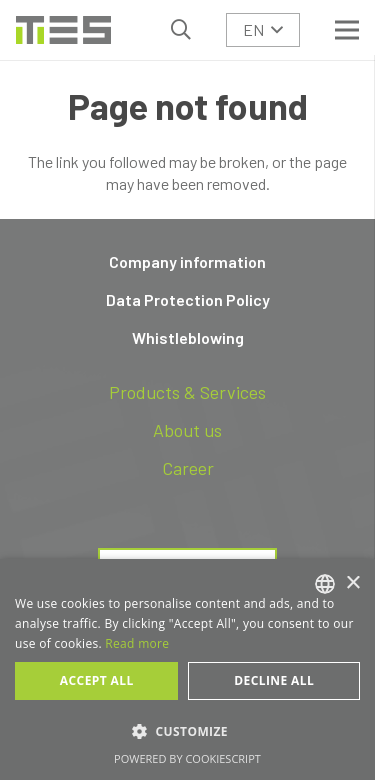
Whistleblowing (188, 337)
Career (188, 468)
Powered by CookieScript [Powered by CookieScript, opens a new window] (187, 758)
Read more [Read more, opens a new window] (137, 643)
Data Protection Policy (188, 299)
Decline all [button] (274, 680)
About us (187, 430)
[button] (181, 30)
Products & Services (187, 392)
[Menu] (347, 30)
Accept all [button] (97, 680)
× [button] (352, 583)
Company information (187, 261)
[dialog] (187, 669)
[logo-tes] (63, 30)
